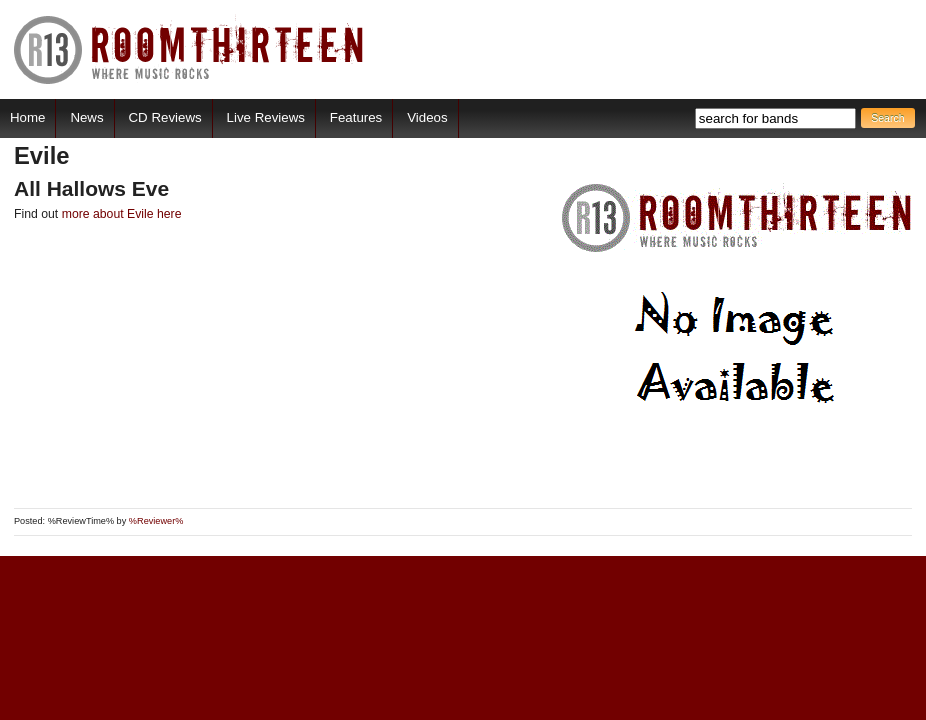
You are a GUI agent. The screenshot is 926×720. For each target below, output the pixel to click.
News (86, 117)
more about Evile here (122, 214)
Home (27, 117)
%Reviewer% (156, 521)
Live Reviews (266, 117)
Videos (427, 117)
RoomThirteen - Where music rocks (189, 49)
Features (356, 117)
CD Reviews (165, 117)
